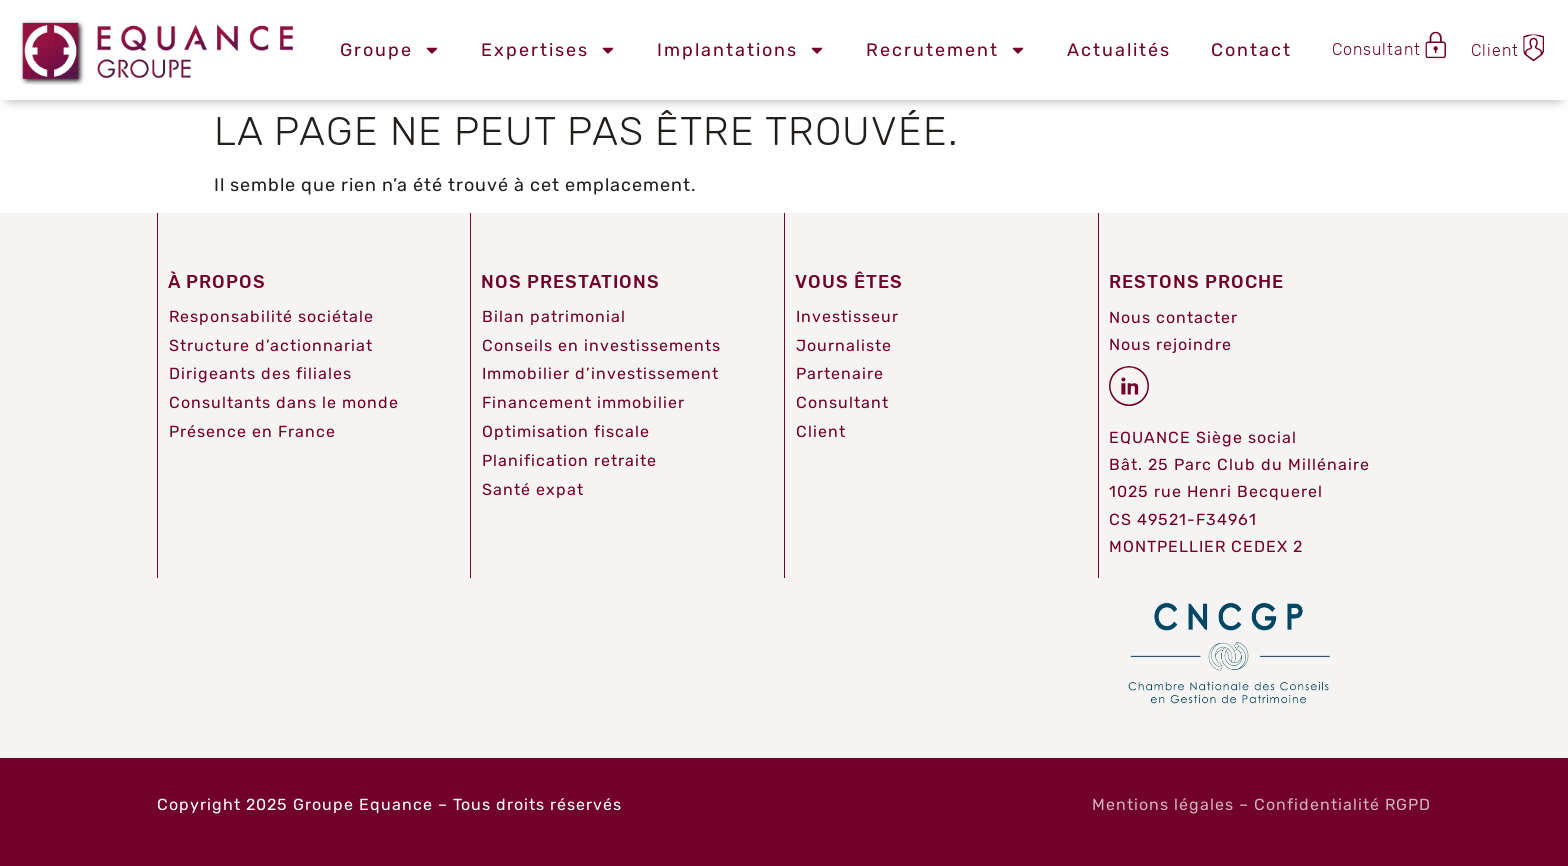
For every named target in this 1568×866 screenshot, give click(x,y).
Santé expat (533, 489)
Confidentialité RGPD (1342, 804)
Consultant (842, 402)
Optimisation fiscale (566, 431)
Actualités (1119, 50)
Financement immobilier (583, 402)
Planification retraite (569, 460)
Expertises (549, 50)
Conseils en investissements (601, 345)
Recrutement (946, 50)
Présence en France (252, 431)
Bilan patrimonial (554, 316)
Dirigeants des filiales (260, 373)
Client (821, 431)
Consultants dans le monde (284, 402)
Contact (1251, 50)
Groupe (390, 50)
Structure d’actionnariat (271, 345)
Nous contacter (1173, 317)
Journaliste (844, 345)
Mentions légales (1163, 804)
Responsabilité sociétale (271, 316)
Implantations (741, 50)
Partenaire (840, 373)
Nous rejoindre (1170, 344)
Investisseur (847, 316)
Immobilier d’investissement (600, 373)
